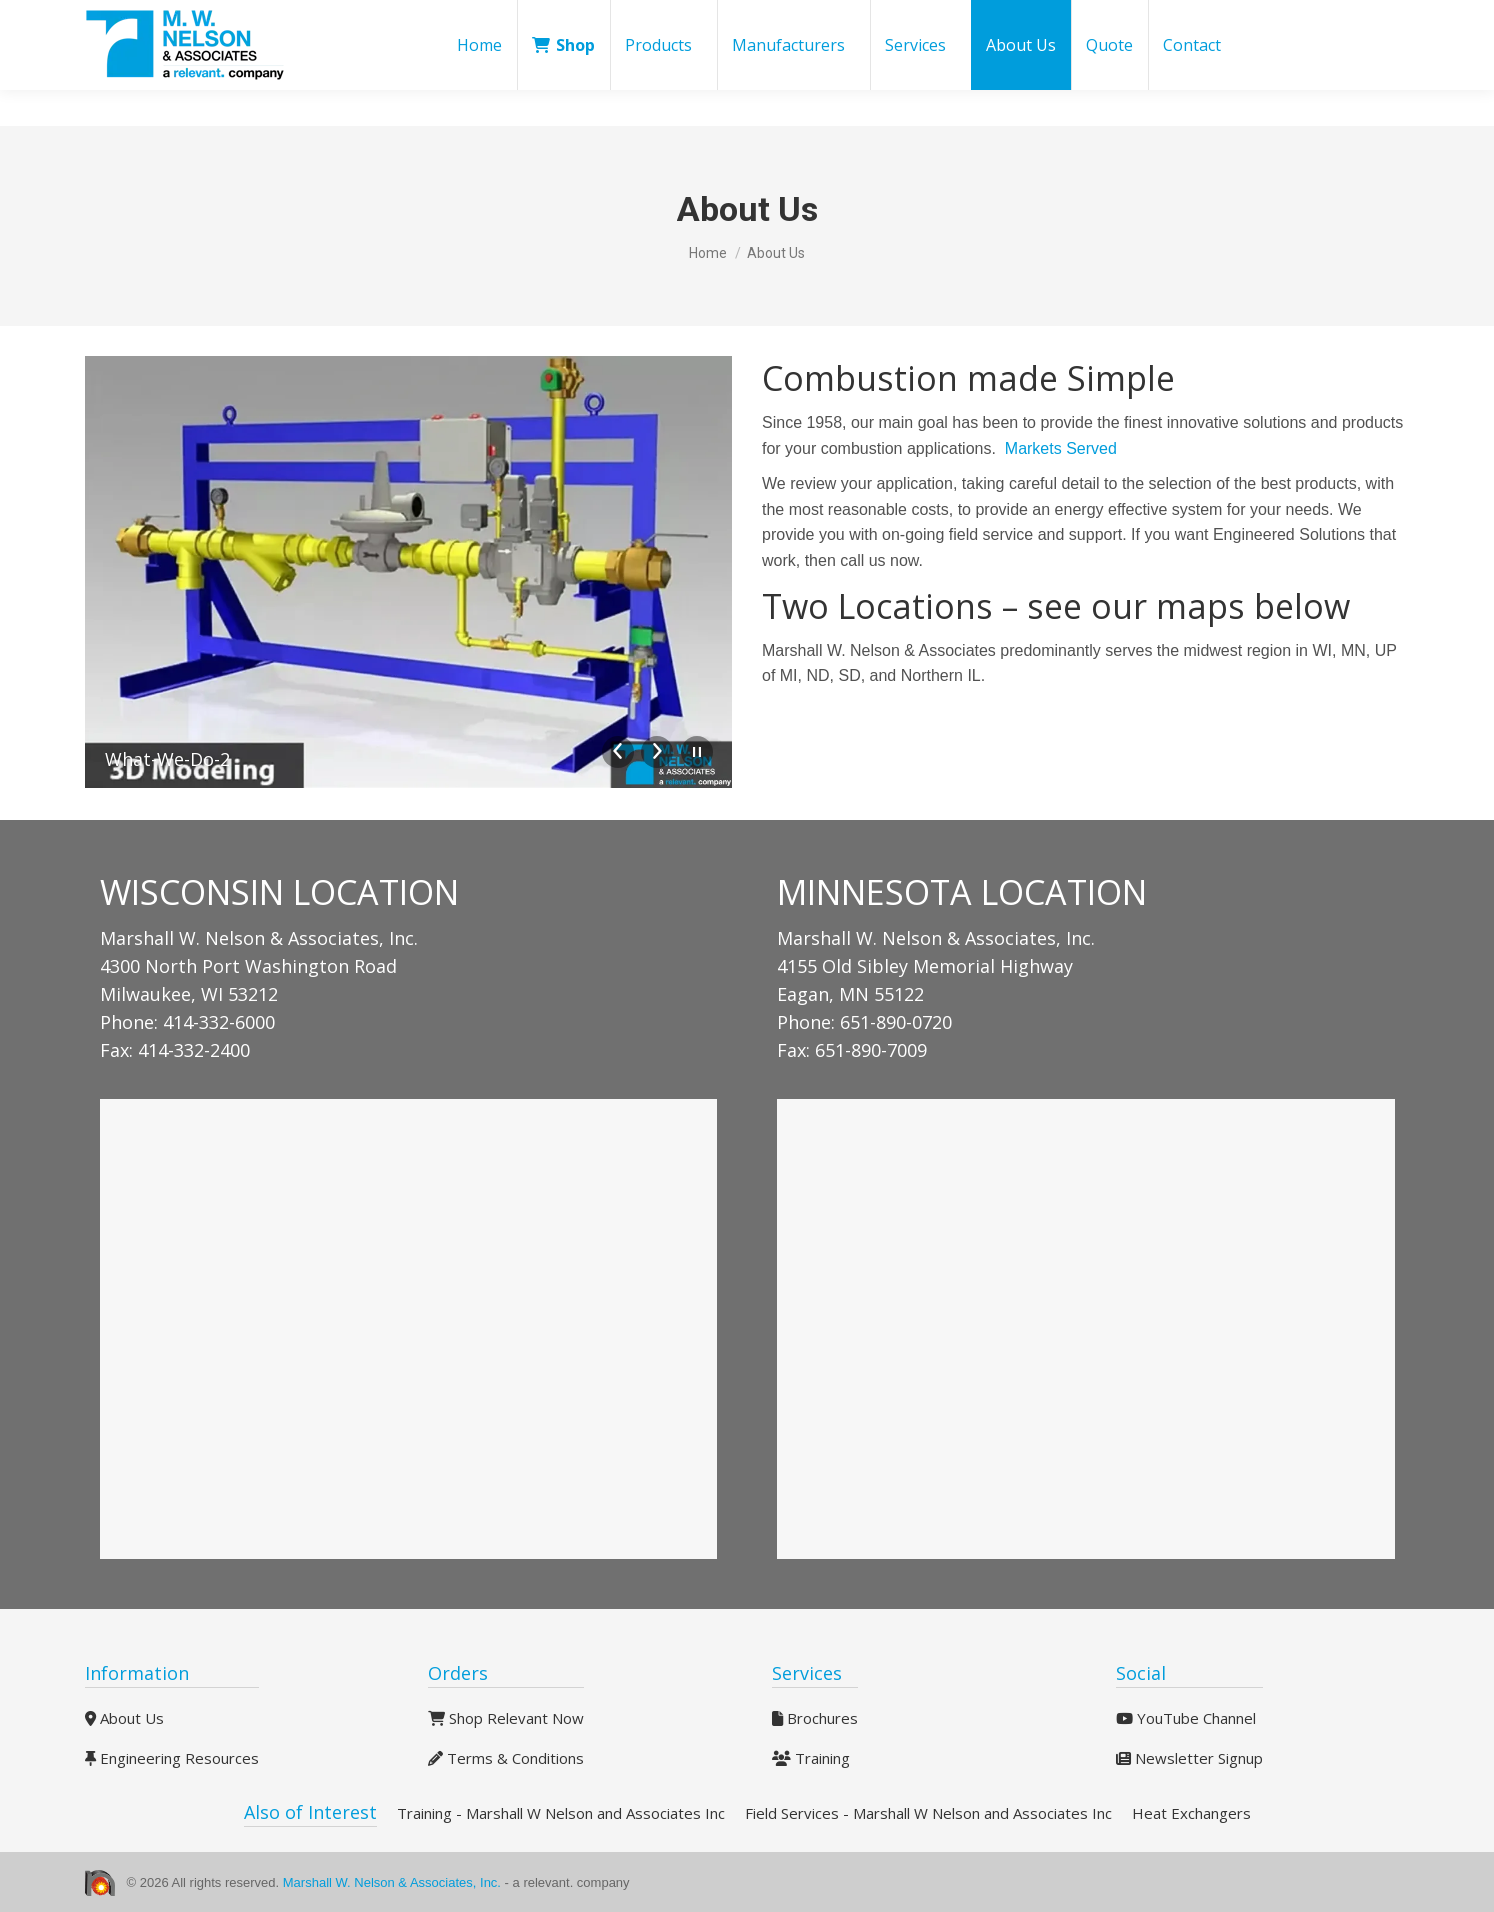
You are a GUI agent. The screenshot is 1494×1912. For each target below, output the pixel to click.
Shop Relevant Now (506, 1718)
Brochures (815, 1718)
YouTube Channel (1186, 1718)
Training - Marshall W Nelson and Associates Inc (561, 1813)
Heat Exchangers (1191, 1813)
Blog (1018, 18)
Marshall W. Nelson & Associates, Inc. (394, 1882)
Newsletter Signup (1189, 1758)
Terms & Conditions (506, 1758)
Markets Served (1061, 448)
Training (811, 1758)
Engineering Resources (172, 1758)
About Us (124, 1718)
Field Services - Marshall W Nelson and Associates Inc (928, 1813)
